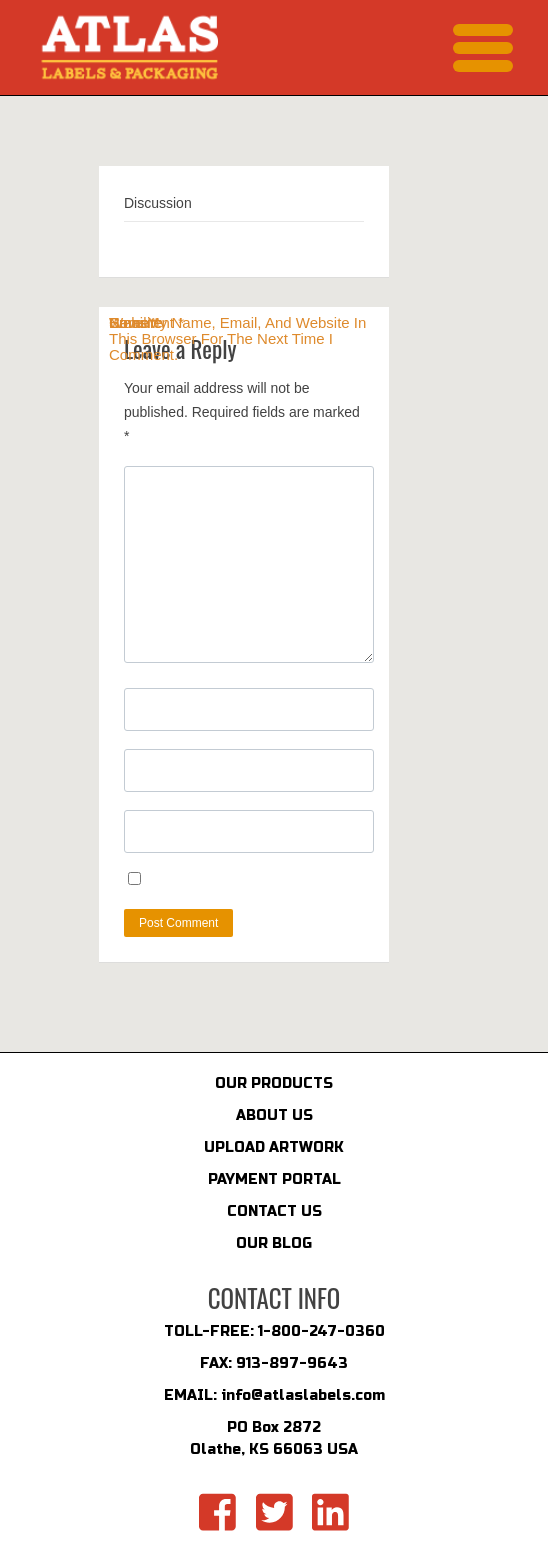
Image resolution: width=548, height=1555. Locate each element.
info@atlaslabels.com (303, 1395)
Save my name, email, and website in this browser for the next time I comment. (237, 339)
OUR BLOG (274, 1243)
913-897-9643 (292, 1363)
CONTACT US (274, 1211)
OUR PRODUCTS (274, 1083)
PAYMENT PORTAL (274, 1179)
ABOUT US (274, 1115)
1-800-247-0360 (321, 1331)
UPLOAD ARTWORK (274, 1147)
